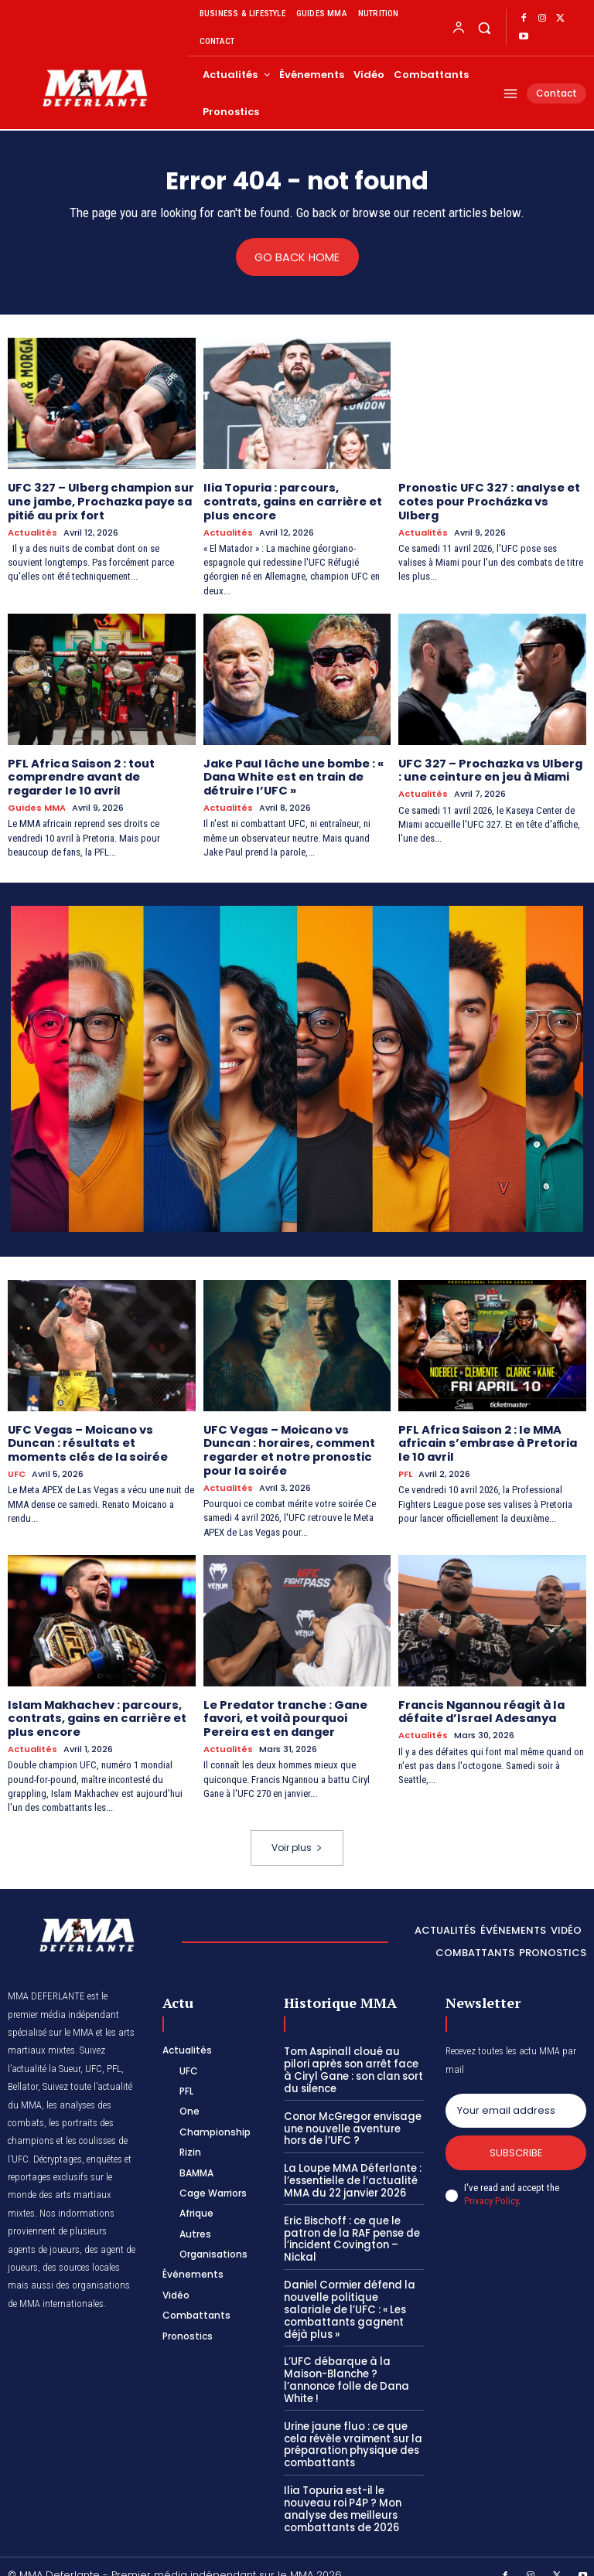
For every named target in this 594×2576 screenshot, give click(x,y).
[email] (516, 2100)
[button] (483, 27)
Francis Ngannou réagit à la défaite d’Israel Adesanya (479, 1702)
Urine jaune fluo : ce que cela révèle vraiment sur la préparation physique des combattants (351, 2429)
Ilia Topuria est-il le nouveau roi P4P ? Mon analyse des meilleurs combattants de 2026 (341, 2493)
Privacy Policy (491, 2191)
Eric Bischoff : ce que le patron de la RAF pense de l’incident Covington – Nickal (350, 2225)
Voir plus (297, 1836)
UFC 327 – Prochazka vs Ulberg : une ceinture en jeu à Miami (490, 766)
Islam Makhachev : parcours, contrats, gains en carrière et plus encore (95, 1709)
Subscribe (516, 2142)
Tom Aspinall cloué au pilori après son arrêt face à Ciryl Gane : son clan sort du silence (352, 2059)
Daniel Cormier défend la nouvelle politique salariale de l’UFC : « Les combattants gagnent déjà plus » (353, 2296)
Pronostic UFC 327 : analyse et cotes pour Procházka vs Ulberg (486, 500)
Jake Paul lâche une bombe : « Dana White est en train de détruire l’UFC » (292, 773)
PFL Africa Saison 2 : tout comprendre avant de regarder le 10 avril (79, 773)
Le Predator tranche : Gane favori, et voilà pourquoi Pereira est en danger (283, 1709)
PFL (405, 1467)
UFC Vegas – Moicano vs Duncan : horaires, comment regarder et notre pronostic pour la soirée (288, 1443)
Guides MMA (37, 803)
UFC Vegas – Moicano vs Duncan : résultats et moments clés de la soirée (100, 1437)
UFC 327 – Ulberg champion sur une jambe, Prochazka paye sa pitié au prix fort (98, 500)
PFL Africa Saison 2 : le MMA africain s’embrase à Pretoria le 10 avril (485, 1437)
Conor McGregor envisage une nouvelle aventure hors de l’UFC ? (352, 2117)
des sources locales (81, 2256)
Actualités (32, 531)
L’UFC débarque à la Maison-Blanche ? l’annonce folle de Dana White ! (344, 2365)
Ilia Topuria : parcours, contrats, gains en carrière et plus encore (290, 500)
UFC (17, 1467)
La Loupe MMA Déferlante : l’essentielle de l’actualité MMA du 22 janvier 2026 (351, 2168)
